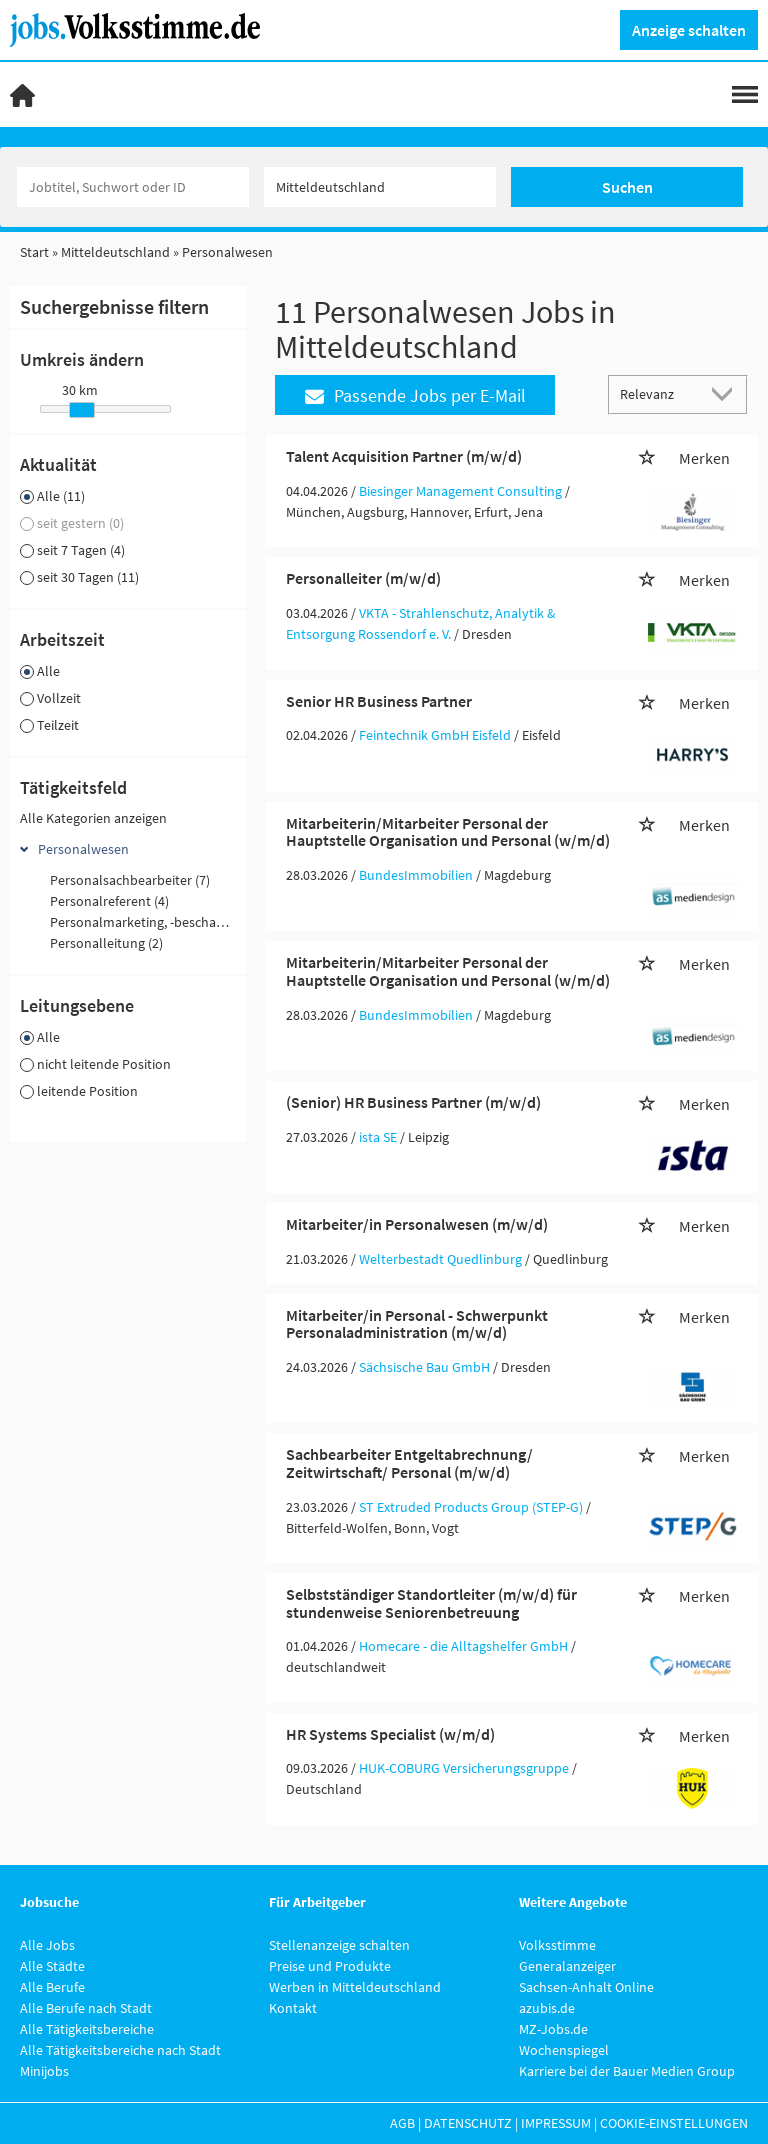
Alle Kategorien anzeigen (93, 818)
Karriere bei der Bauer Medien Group (627, 2071)
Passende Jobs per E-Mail (415, 395)
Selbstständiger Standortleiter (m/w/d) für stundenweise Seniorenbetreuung (431, 1603)
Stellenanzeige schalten (339, 1945)
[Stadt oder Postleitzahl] (380, 187)
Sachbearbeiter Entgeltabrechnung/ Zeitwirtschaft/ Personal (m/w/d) (409, 1463)
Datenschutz (468, 2123)
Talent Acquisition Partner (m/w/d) (404, 456)
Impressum (556, 2123)
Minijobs (44, 2071)
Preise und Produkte (330, 1966)
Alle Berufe (52, 1987)
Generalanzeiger (567, 1966)
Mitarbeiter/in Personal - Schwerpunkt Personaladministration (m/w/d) (417, 1324)
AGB (402, 2123)
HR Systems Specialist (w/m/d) (390, 1734)
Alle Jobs (47, 1945)
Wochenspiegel (564, 2050)
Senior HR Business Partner (379, 701)
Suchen (627, 187)
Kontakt (293, 2008)
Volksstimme (557, 1945)
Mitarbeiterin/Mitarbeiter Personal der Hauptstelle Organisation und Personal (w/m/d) (448, 832)
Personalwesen (83, 849)
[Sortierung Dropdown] (726, 393)
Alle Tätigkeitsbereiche (87, 2029)
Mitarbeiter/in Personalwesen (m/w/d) (417, 1224)
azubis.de (547, 2008)
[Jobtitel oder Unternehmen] (133, 187)
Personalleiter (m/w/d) (363, 578)
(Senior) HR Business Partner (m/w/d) (413, 1102)
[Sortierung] (658, 393)
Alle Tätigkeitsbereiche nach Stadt (120, 2050)
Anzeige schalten (689, 30)
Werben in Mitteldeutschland (355, 1987)
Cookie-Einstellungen (674, 2123)
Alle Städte (52, 1966)
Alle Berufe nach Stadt (86, 2008)
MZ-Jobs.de (553, 2029)
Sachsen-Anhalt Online (586, 1987)
